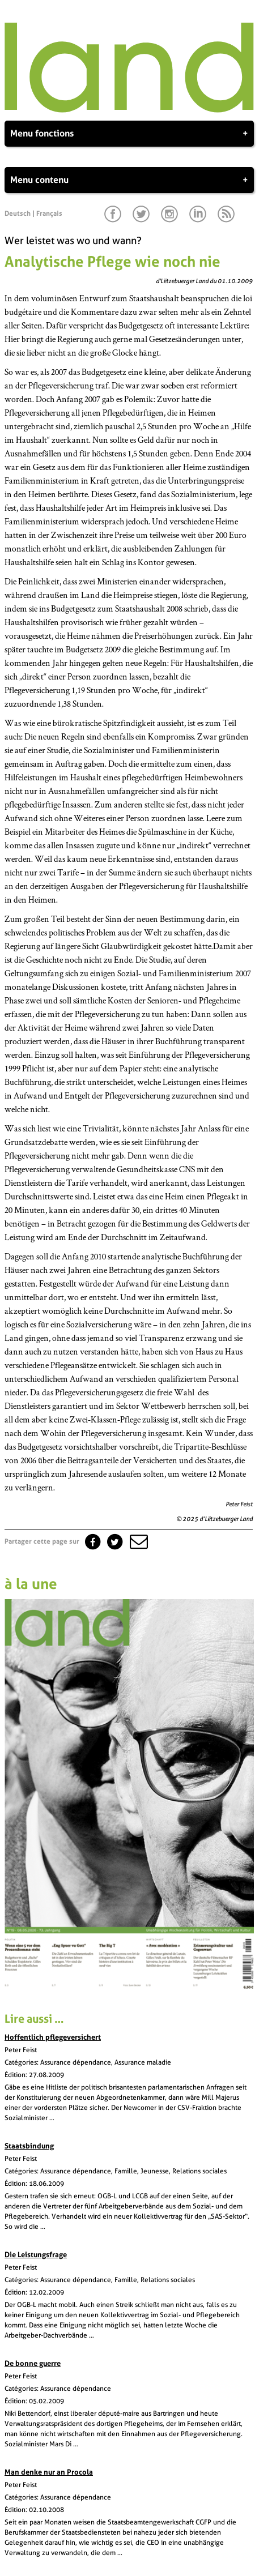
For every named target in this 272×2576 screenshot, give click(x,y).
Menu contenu (129, 180)
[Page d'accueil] (129, 110)
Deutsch (18, 213)
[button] (138, 1541)
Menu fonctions (129, 133)
